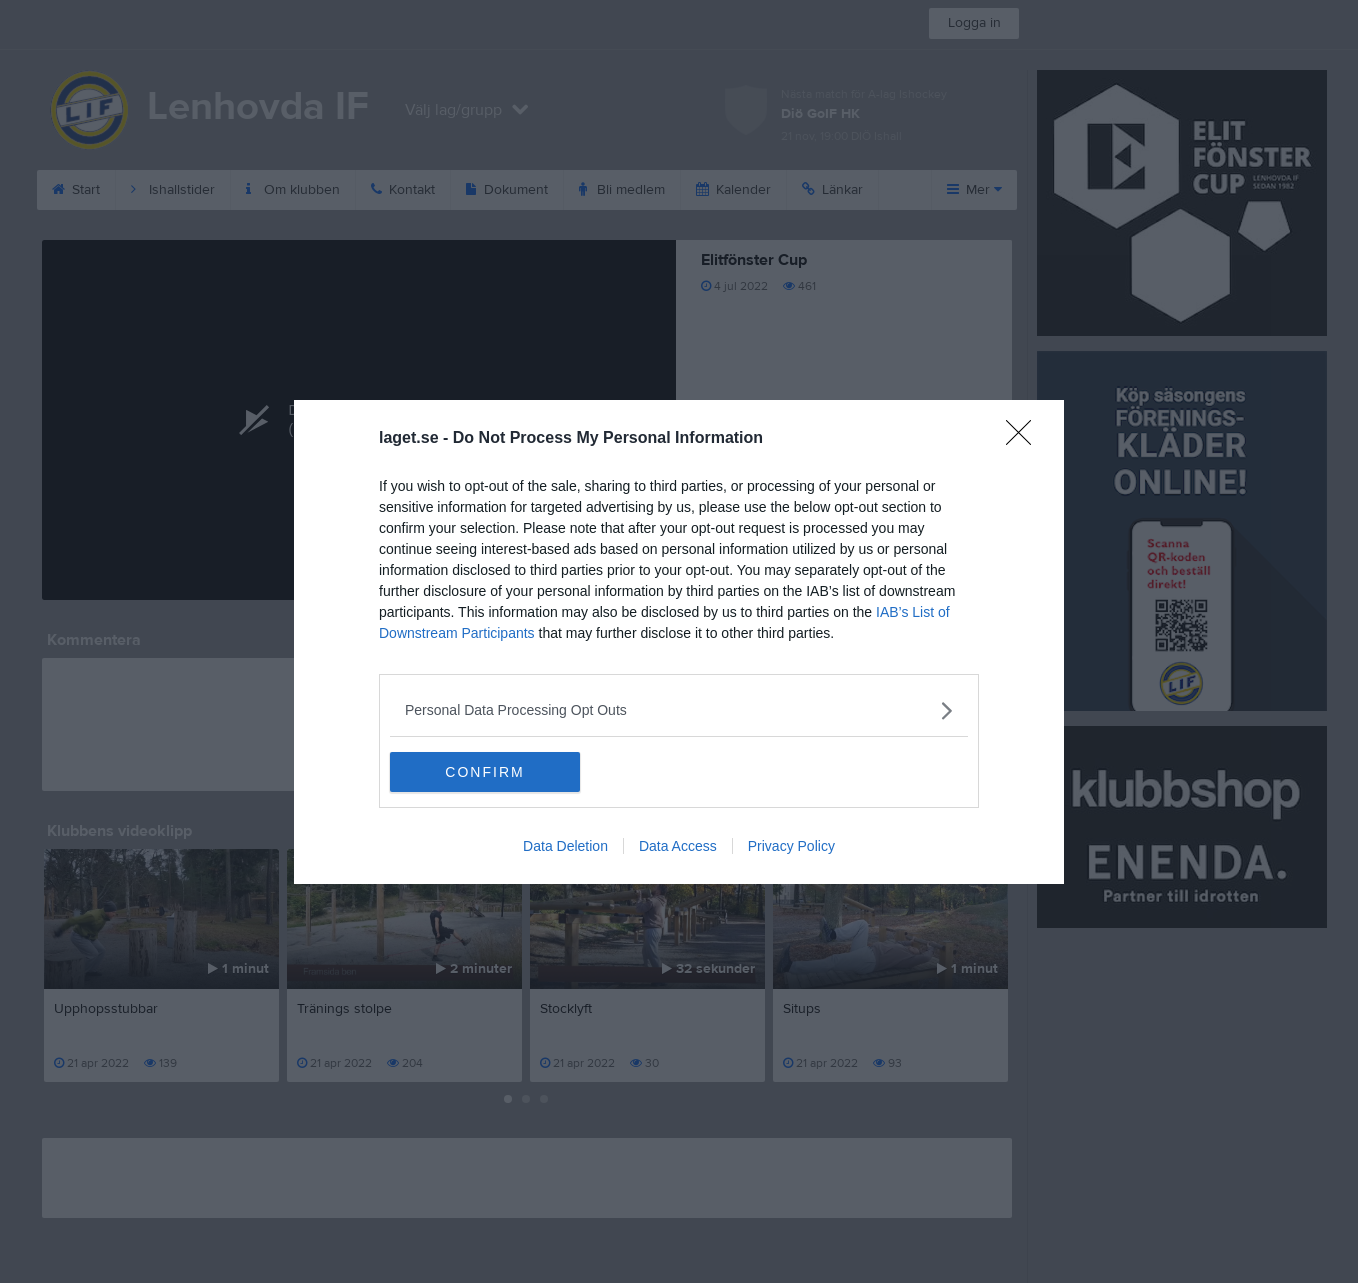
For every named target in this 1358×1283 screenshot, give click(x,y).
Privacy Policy (791, 846)
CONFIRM (484, 772)
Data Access (678, 846)
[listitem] (679, 710)
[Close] (1025, 439)
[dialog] (679, 642)
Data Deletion (565, 846)
